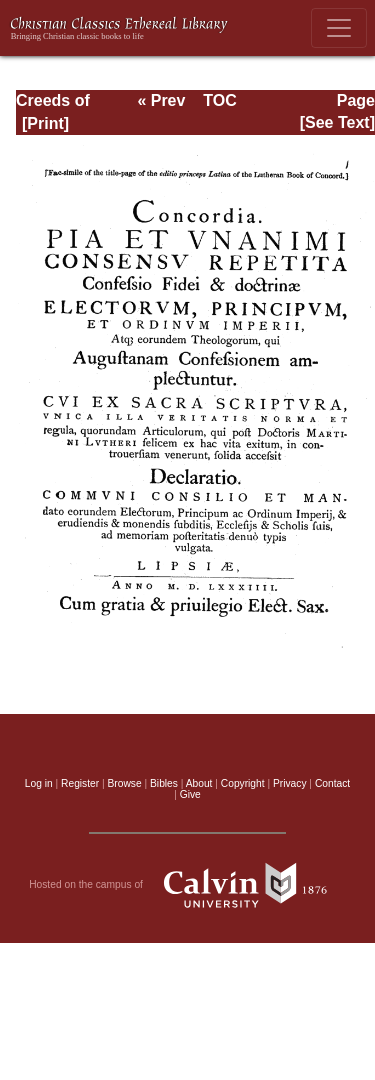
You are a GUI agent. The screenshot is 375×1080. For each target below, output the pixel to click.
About (199, 783)
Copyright (243, 783)
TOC (219, 100)
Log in (39, 783)
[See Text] (337, 122)
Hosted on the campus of (187, 885)
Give (190, 794)
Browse (125, 783)
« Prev (161, 100)
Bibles (164, 783)
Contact (332, 783)
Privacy (290, 783)
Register (80, 783)
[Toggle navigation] (339, 28)
